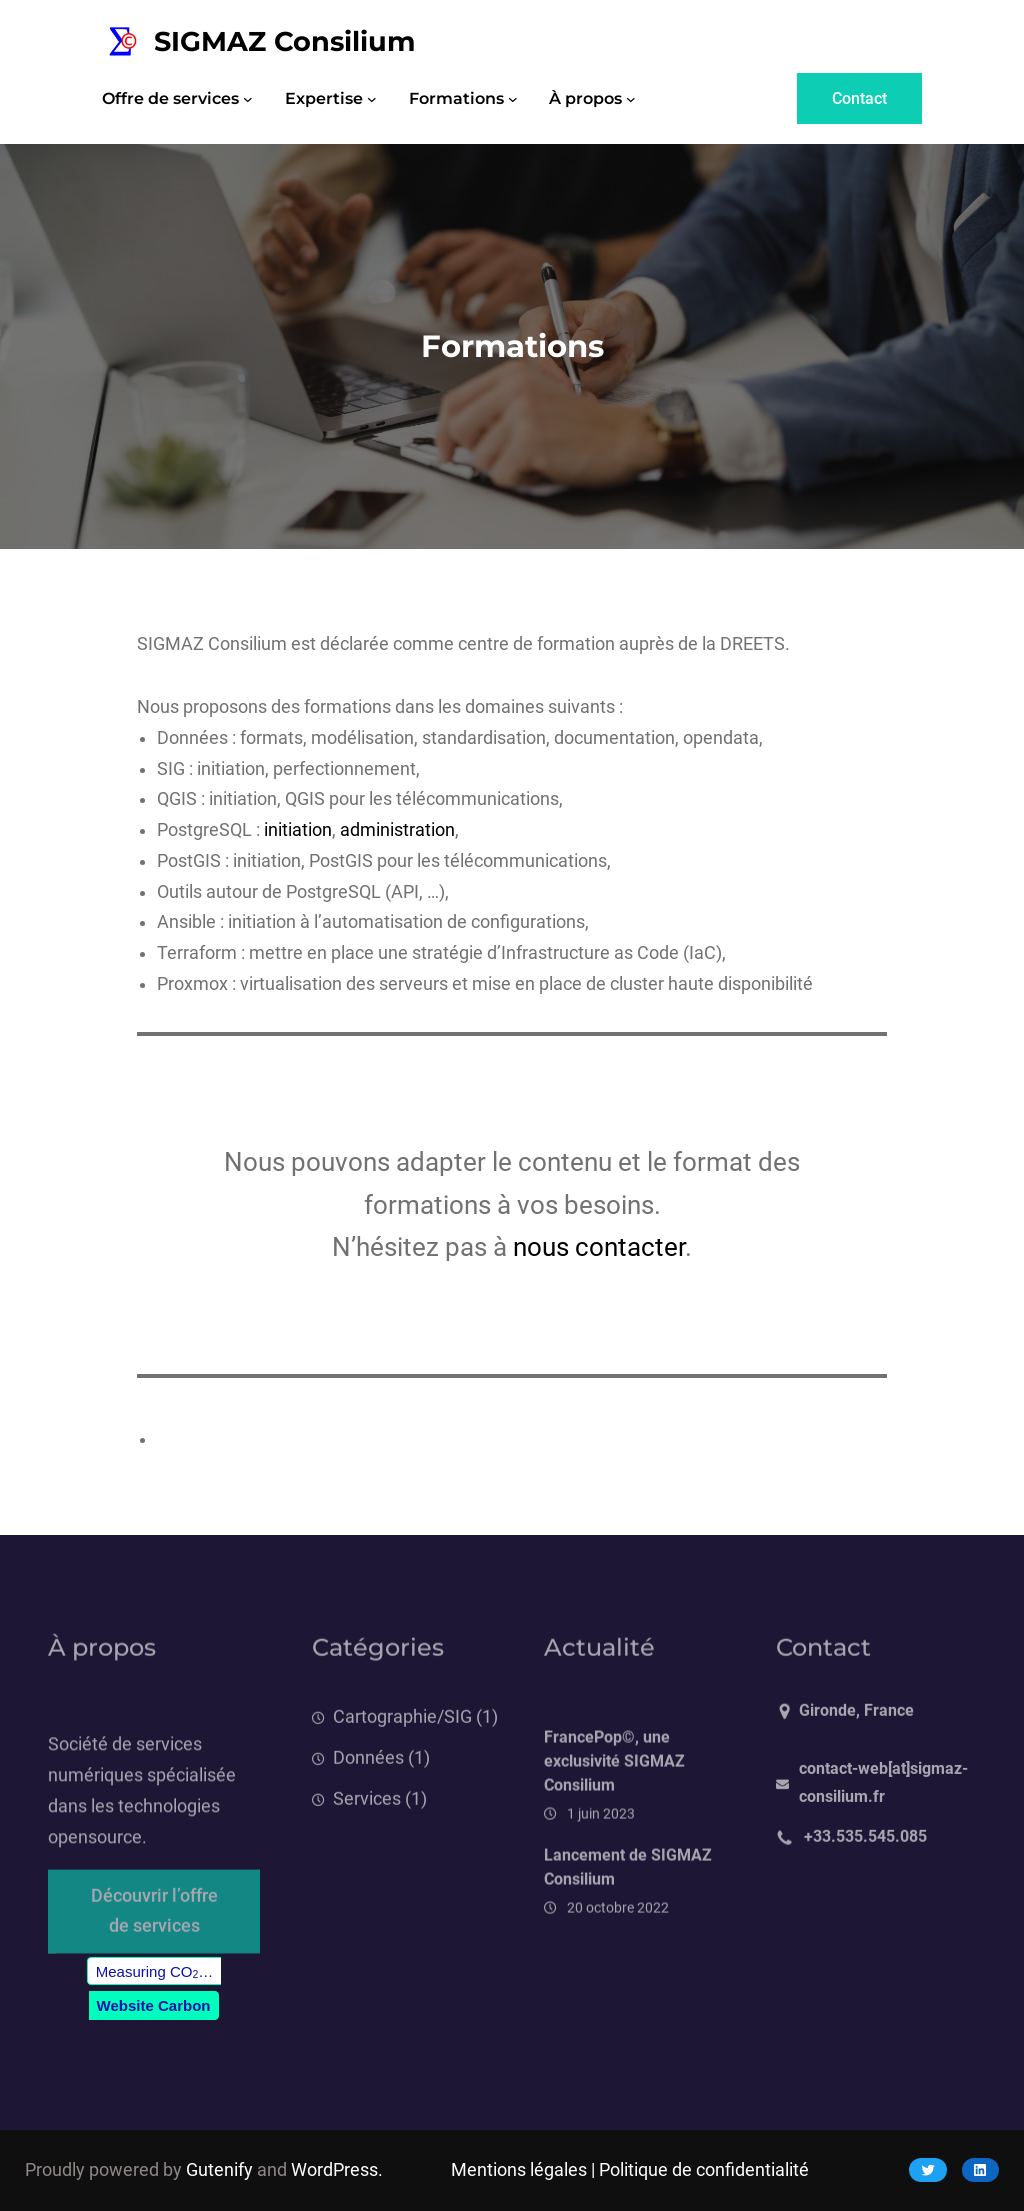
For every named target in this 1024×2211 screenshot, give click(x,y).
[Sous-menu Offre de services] (248, 99)
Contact (859, 98)
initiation (298, 830)
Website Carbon (154, 2005)
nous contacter (599, 1247)
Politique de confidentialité (704, 2170)
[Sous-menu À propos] (631, 99)
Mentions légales (519, 2170)
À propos (585, 98)
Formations (456, 98)
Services (367, 1825)
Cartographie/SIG (402, 1744)
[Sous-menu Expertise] (372, 99)
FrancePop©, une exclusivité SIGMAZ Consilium (614, 1803)
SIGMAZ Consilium (285, 41)
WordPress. (337, 2170)
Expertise (324, 98)
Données (368, 1784)
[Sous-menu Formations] (513, 99)
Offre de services (170, 98)
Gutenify (219, 2170)
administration (397, 830)
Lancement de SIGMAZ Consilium (628, 1908)
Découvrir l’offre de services (154, 1929)
